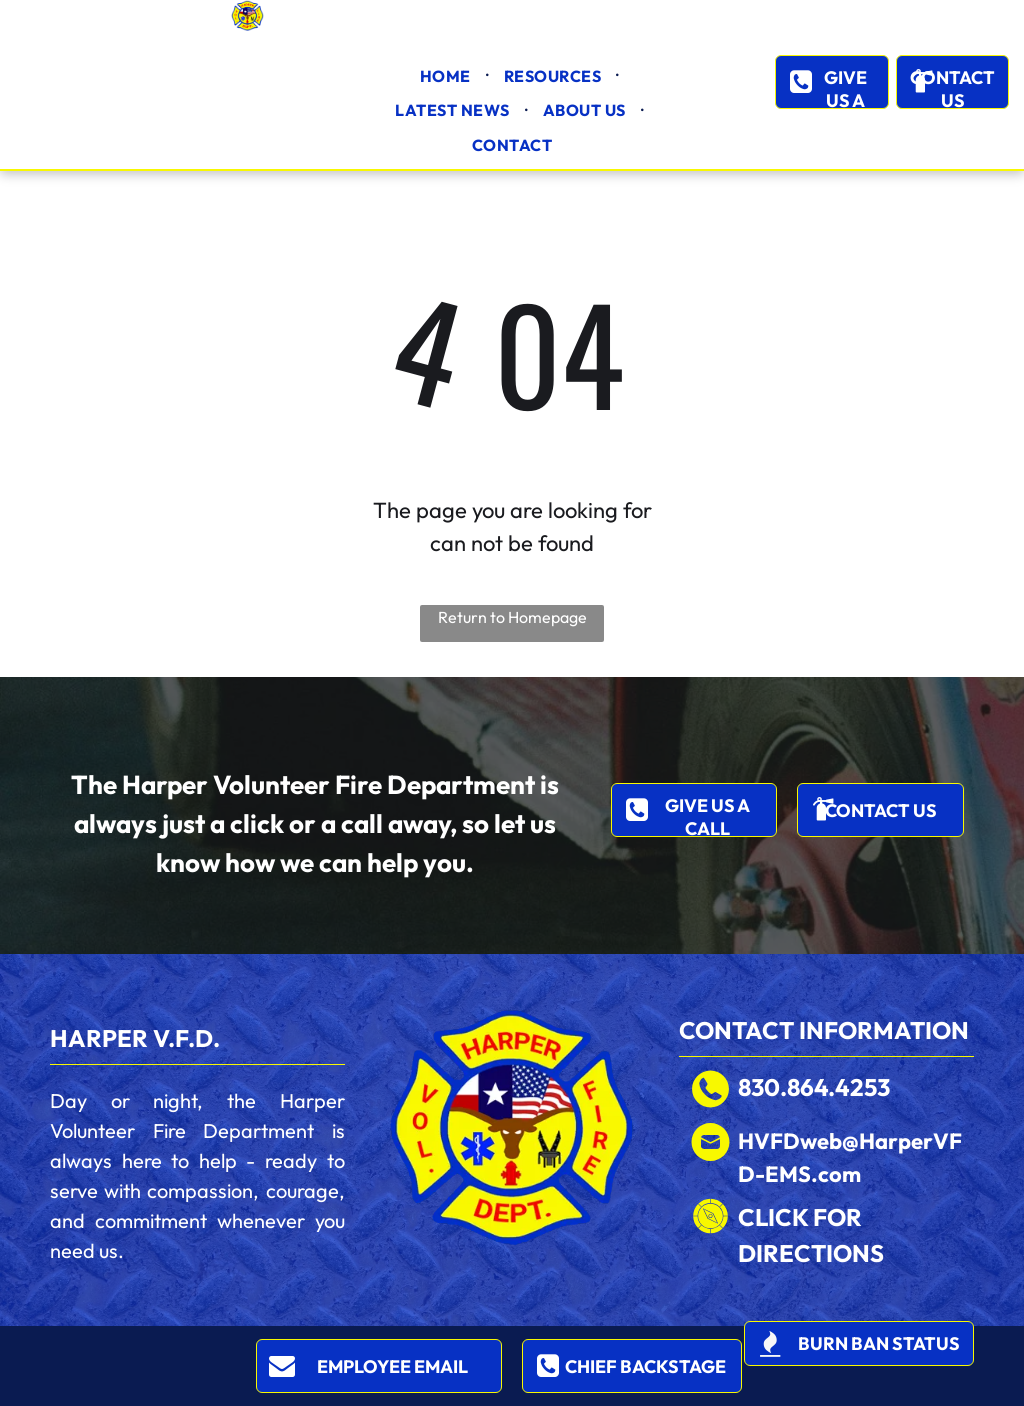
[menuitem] (447, 76)
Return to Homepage (512, 617)
